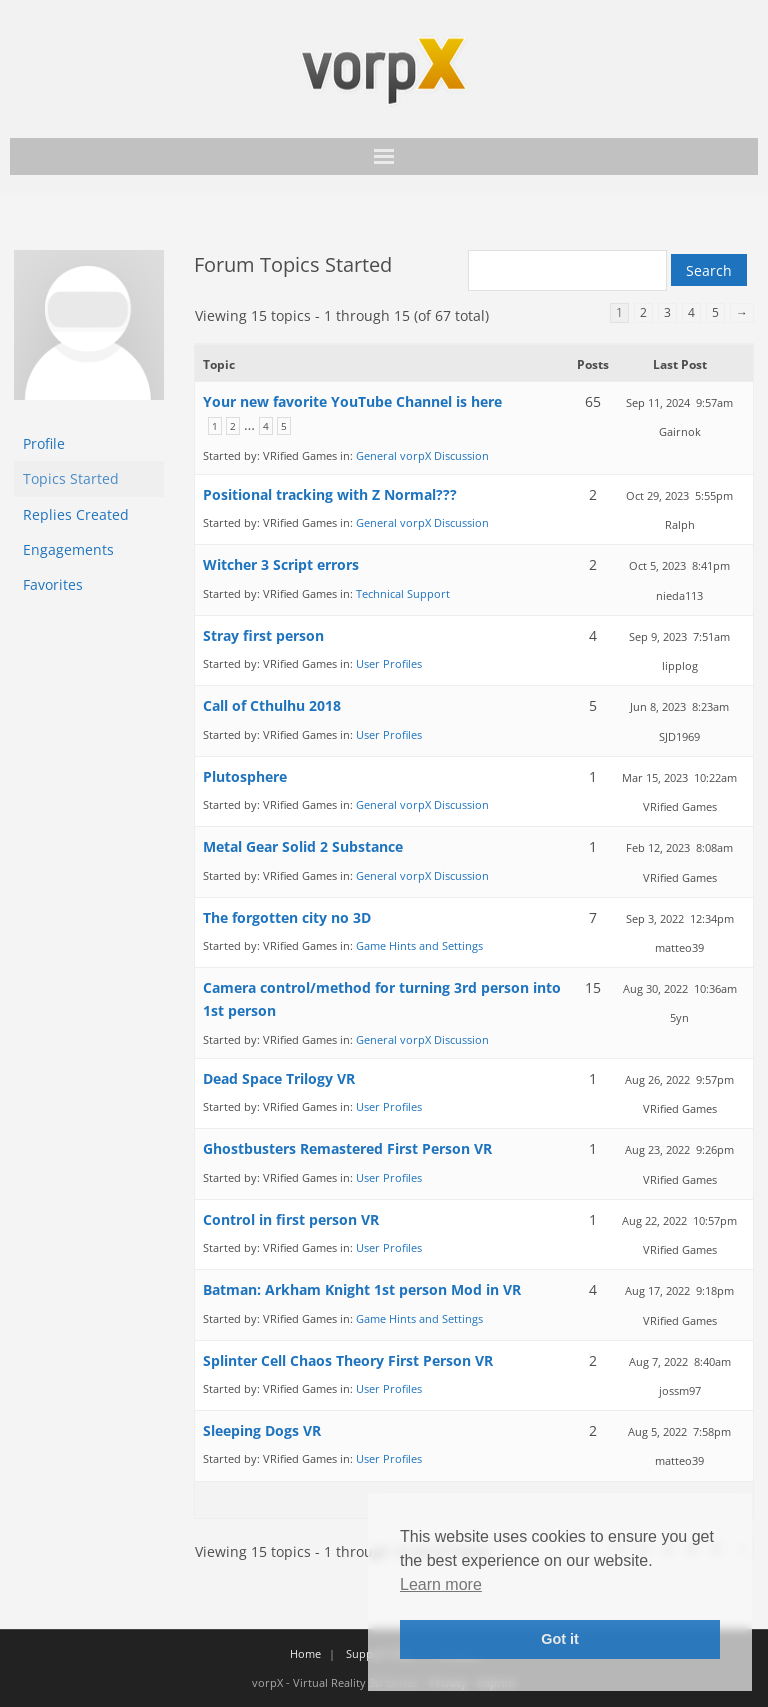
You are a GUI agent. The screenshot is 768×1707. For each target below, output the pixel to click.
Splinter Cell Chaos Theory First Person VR (348, 1360)
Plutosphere (245, 776)
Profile (44, 443)
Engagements (68, 549)
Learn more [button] (441, 1584)
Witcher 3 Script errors (281, 564)
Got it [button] (560, 1639)
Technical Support (403, 593)
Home (305, 1653)
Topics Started (71, 478)
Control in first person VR (291, 1219)
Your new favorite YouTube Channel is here (352, 401)
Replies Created (76, 514)
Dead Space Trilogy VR (279, 1078)
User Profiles (389, 663)
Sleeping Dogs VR (262, 1430)
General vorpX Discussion (422, 455)
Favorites (53, 584)
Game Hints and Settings (419, 945)
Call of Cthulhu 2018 (272, 705)
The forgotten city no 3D (287, 917)
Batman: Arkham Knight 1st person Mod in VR (362, 1289)
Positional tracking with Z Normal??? (330, 494)
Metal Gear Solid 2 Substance (303, 846)
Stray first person (263, 635)
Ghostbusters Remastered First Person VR (347, 1148)
